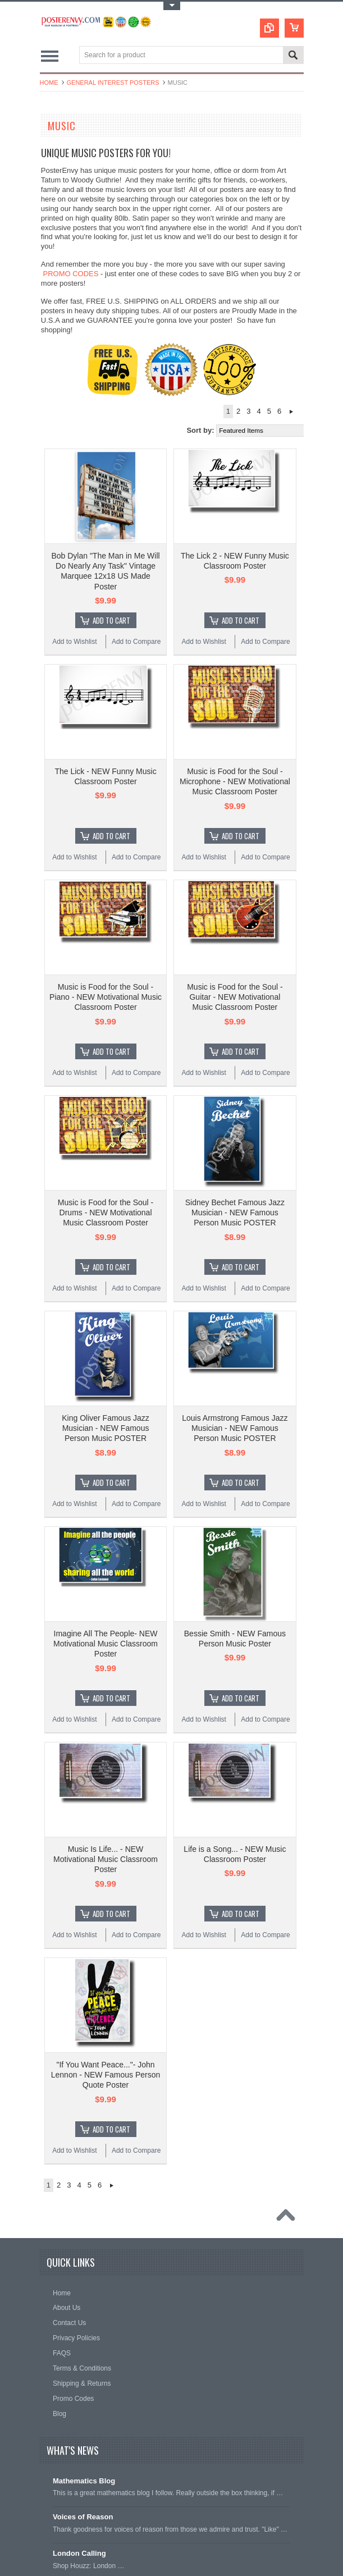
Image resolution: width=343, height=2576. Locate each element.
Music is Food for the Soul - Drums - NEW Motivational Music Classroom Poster (105, 1212)
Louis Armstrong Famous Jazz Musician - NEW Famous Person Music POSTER (234, 1428)
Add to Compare (136, 642)
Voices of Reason (83, 2517)
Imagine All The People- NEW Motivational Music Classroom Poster (105, 1643)
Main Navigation (50, 56)
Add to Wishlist (74, 642)
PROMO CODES (70, 273)
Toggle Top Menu (171, 6)
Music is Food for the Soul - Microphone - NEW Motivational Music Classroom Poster (235, 781)
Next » (291, 411)
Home (49, 82)
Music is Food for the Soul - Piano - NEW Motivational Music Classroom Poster (105, 997)
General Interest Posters (113, 82)
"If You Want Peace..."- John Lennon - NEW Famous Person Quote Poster (106, 2074)
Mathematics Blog (84, 2481)
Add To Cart (111, 620)
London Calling (79, 2553)
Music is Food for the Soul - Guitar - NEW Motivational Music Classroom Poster (234, 997)
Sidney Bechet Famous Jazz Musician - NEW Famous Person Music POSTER (235, 1212)
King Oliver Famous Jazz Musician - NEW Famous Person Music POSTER (105, 1428)
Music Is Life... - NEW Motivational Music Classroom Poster (105, 1859)
